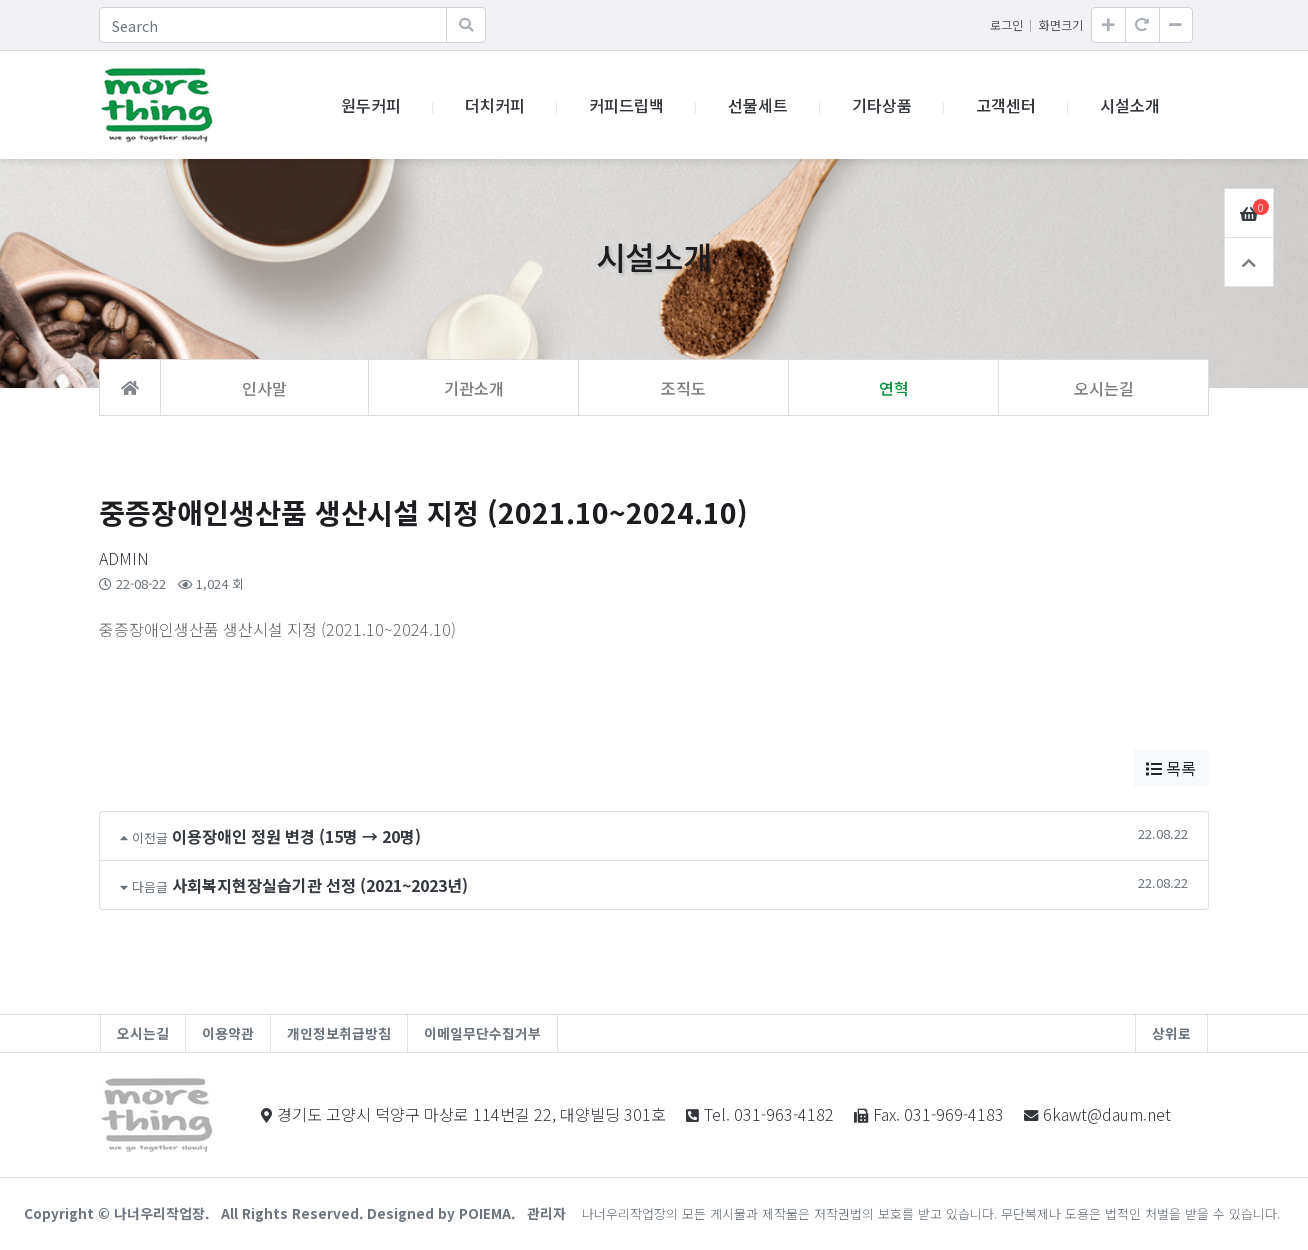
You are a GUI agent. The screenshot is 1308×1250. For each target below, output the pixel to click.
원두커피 (371, 105)
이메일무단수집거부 (482, 1033)
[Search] (273, 25)
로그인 (1006, 24)
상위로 (1171, 1033)
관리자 (546, 1213)
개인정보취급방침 (339, 1033)
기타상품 (882, 105)
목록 (1171, 768)
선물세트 (758, 105)
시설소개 (1130, 105)
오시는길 (143, 1033)
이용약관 (228, 1033)
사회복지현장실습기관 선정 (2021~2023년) (320, 885)
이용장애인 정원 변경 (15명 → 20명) (296, 836)
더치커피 (495, 105)
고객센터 (1006, 105)
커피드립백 (626, 105)
